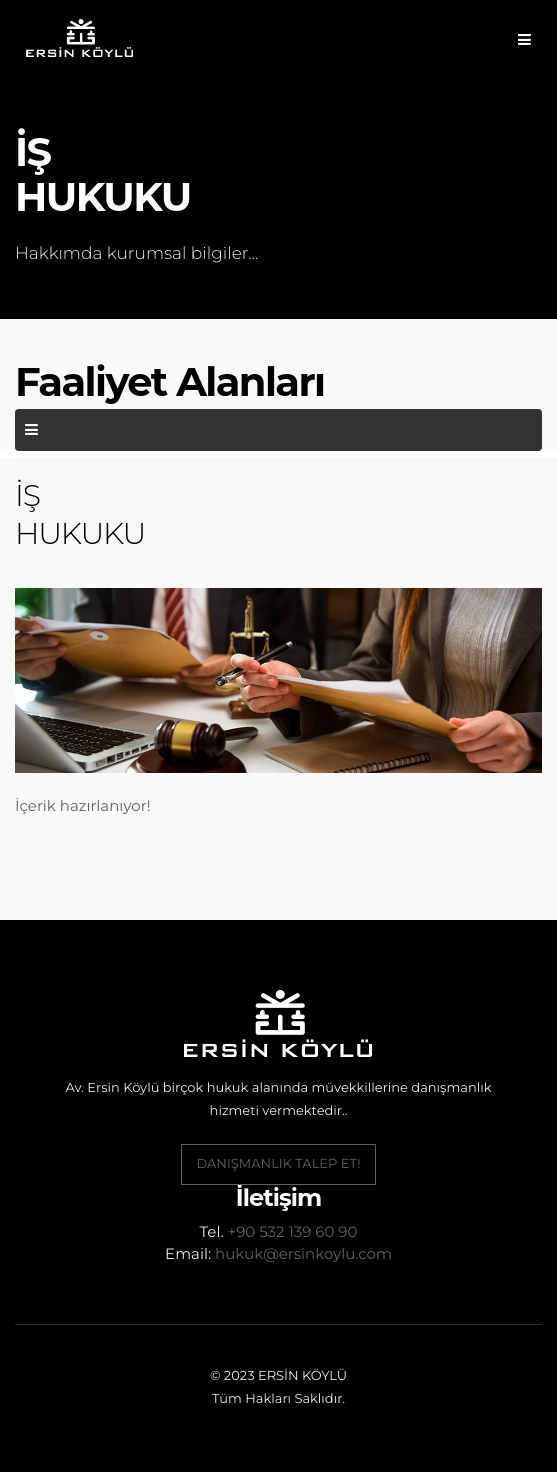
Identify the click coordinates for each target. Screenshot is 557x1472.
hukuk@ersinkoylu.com (303, 1253)
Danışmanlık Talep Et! (278, 1164)
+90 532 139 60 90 (293, 1231)
